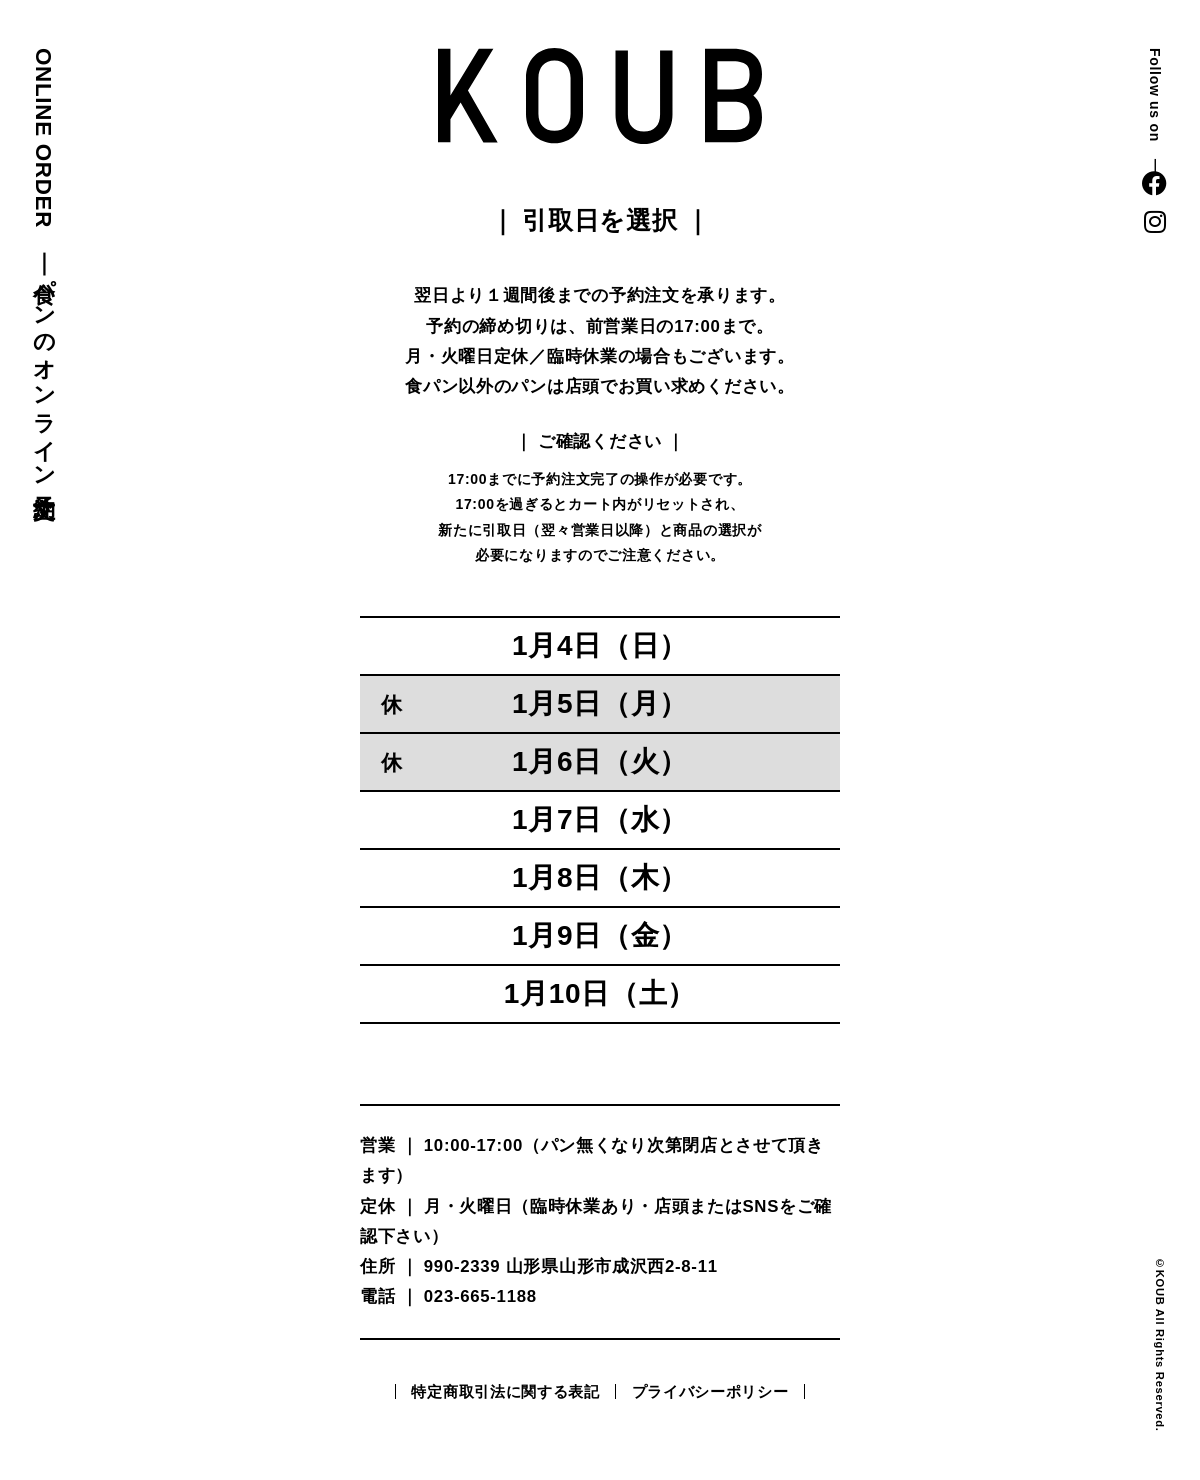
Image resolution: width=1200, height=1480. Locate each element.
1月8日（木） (600, 877)
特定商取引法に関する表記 (505, 1391)
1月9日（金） (600, 935)
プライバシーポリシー (710, 1391)
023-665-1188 (480, 1296)
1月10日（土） (600, 993)
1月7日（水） (600, 819)
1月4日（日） (600, 645)
